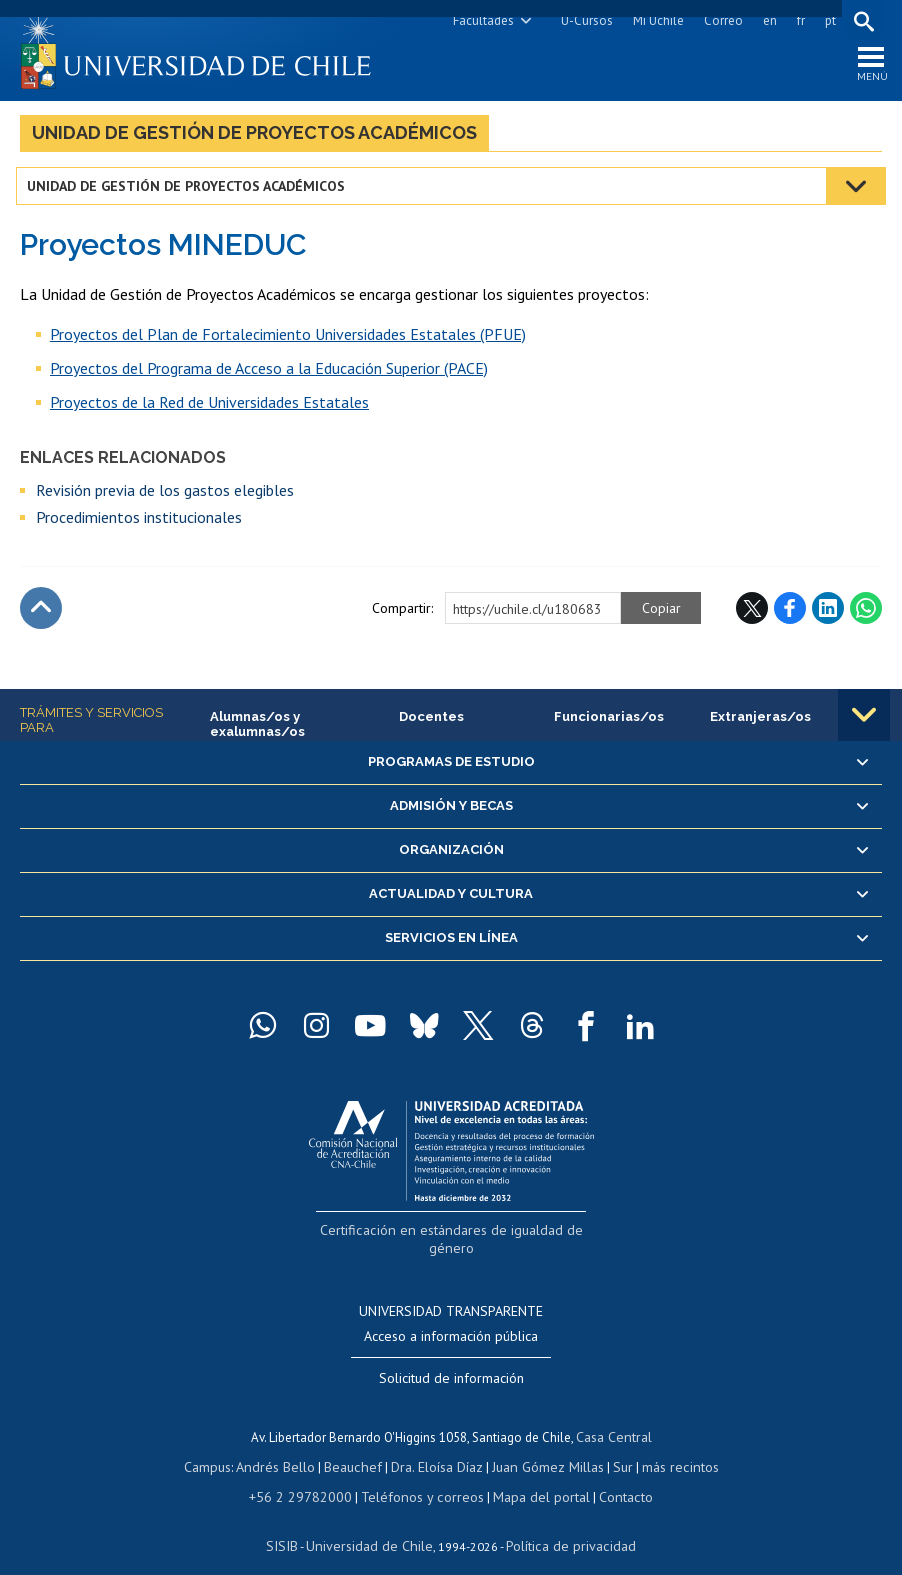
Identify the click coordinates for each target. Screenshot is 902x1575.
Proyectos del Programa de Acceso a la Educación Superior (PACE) (269, 374)
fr (797, 20)
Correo (719, 20)
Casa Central (614, 1417)
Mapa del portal (531, 1473)
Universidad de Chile (373, 1520)
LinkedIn (828, 614)
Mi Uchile (654, 20)
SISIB (294, 1520)
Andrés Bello (285, 1445)
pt (826, 20)
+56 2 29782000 (311, 1473)
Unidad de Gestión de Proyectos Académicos (254, 138)
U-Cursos (583, 20)
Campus (221, 1445)
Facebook (790, 614)
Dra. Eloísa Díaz (437, 1445)
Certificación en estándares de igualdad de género (453, 1235)
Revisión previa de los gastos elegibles (165, 496)
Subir (41, 614)
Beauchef (357, 1445)
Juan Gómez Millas (543, 1445)
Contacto (611, 1473)
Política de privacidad (562, 1520)
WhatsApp (866, 614)
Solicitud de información (451, 1360)
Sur (614, 1445)
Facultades (479, 20)
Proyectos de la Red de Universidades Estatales (209, 408)
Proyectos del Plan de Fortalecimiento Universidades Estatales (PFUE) (288, 340)
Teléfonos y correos (421, 1473)
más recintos (668, 1445)
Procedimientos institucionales (139, 523)
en (766, 20)
